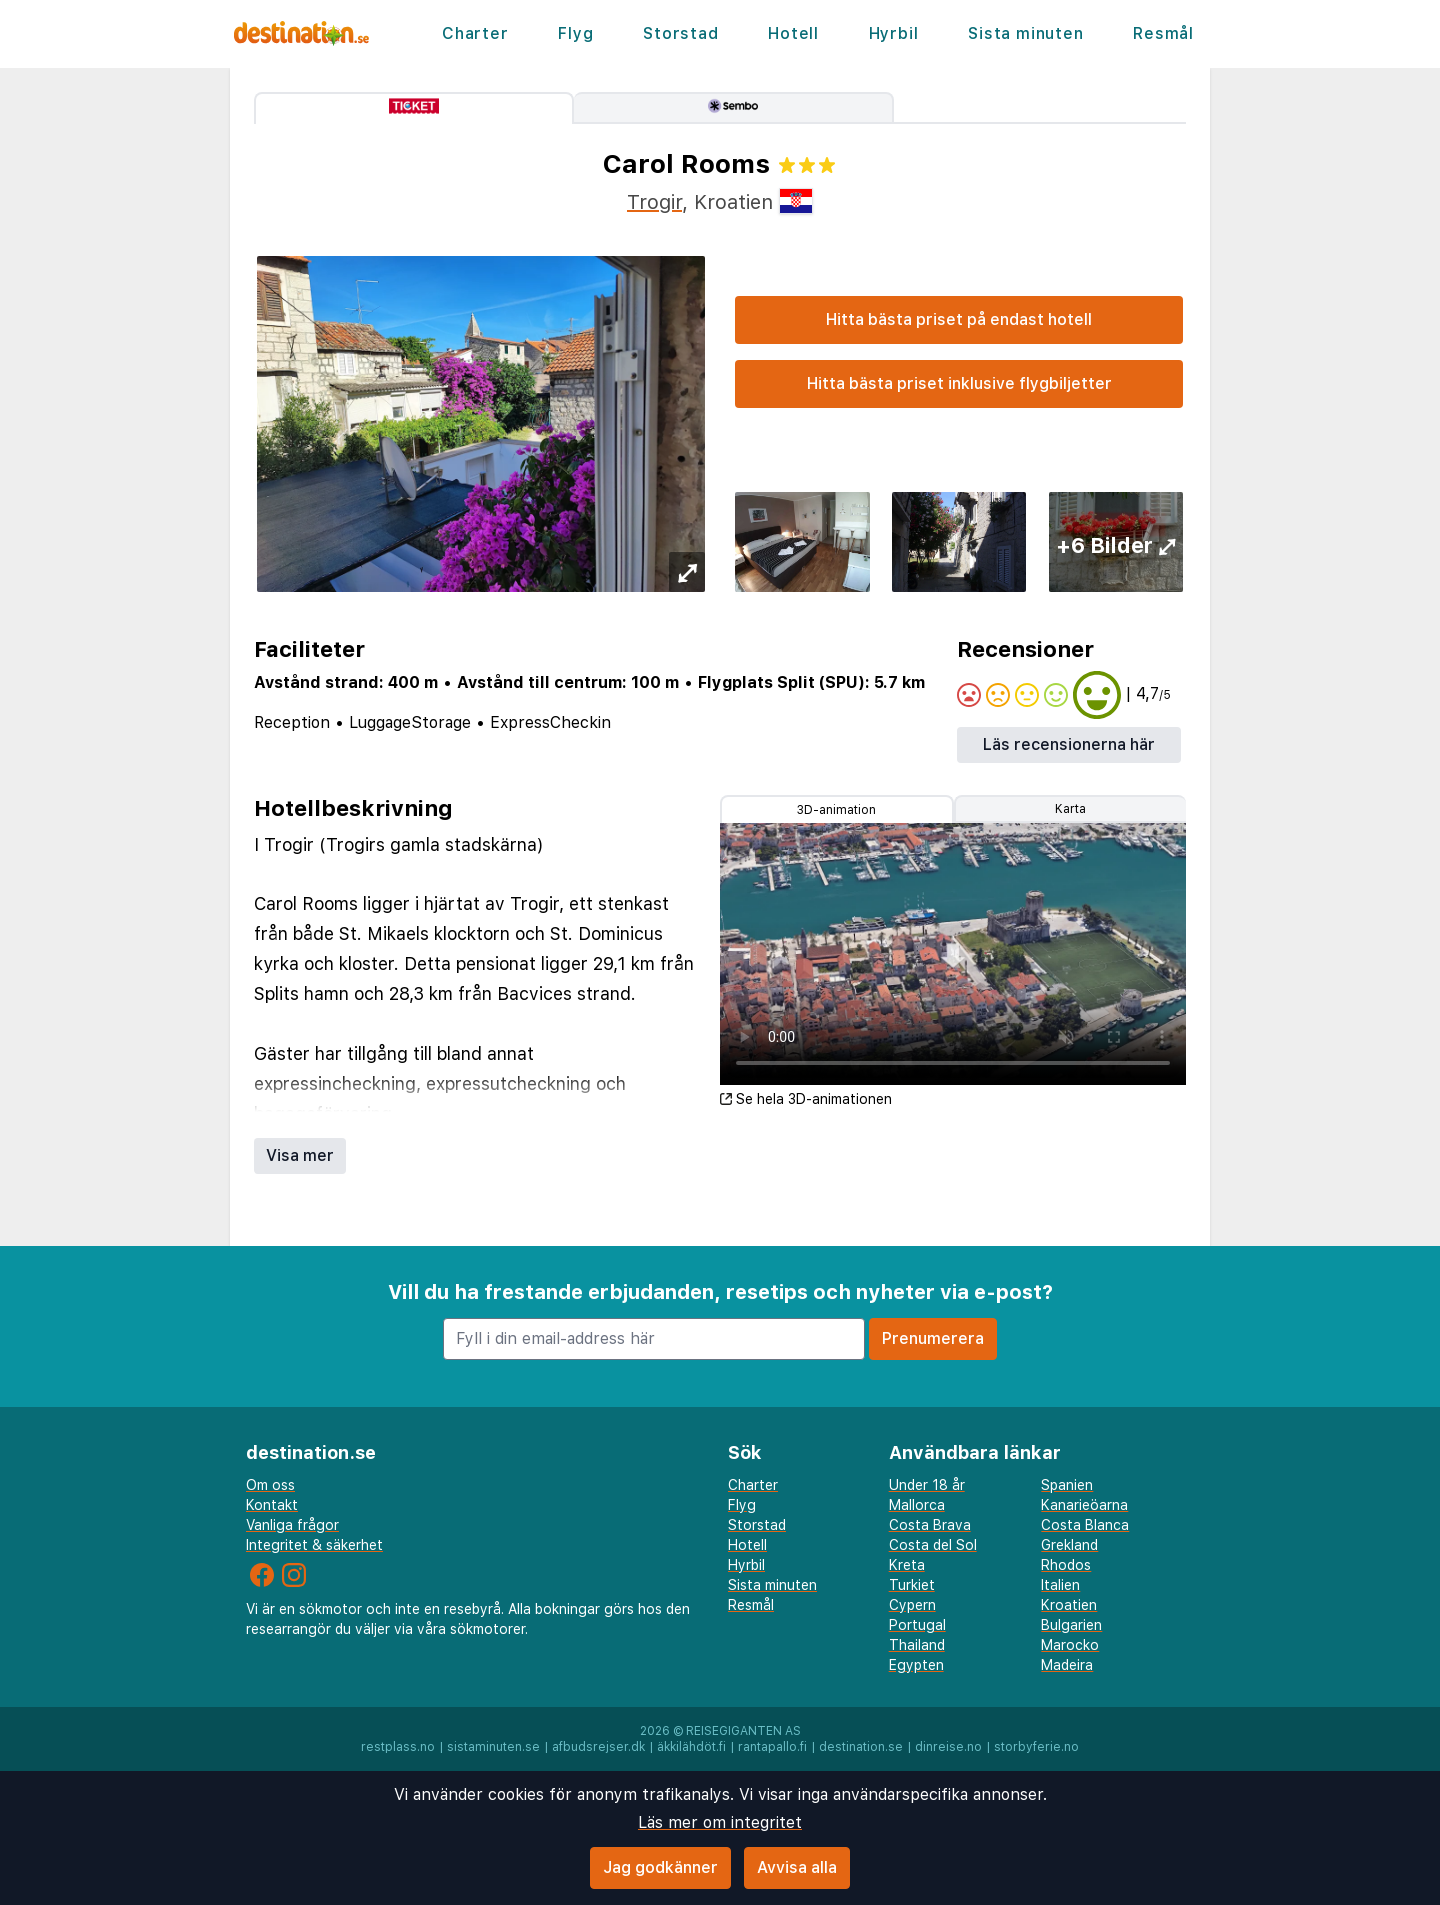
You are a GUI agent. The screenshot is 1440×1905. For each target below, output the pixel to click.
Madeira (1067, 1665)
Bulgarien (1071, 1625)
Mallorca (917, 1505)
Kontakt (272, 1505)
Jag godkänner (660, 1867)
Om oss (270, 1485)
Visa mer (300, 1155)
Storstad (680, 33)
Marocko (1070, 1645)
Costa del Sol (933, 1545)
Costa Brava (930, 1525)
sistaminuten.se (493, 1747)
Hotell (793, 33)
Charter (475, 33)
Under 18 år (927, 1485)
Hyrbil (894, 33)
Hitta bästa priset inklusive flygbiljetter (959, 383)
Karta (1070, 809)
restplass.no (398, 1747)
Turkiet (912, 1585)
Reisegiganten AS (743, 1731)
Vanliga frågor (292, 1525)
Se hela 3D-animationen (806, 1099)
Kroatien (1069, 1605)
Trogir (654, 202)
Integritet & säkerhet (314, 1545)
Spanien (1067, 1485)
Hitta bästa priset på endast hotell (959, 319)
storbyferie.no (1036, 1747)
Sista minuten (1025, 33)
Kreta (907, 1565)
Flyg (575, 33)
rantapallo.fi (772, 1747)
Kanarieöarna (1084, 1505)
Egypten (916, 1665)
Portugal (917, 1625)
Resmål (1163, 33)
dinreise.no (948, 1747)
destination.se (861, 1747)
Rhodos (1066, 1565)
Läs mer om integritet (720, 1822)
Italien (1060, 1585)
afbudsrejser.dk (598, 1747)
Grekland (1069, 1545)
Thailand (917, 1645)
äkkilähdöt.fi (691, 1747)
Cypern (912, 1605)
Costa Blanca (1085, 1525)
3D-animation (836, 810)
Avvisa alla (797, 1867)
